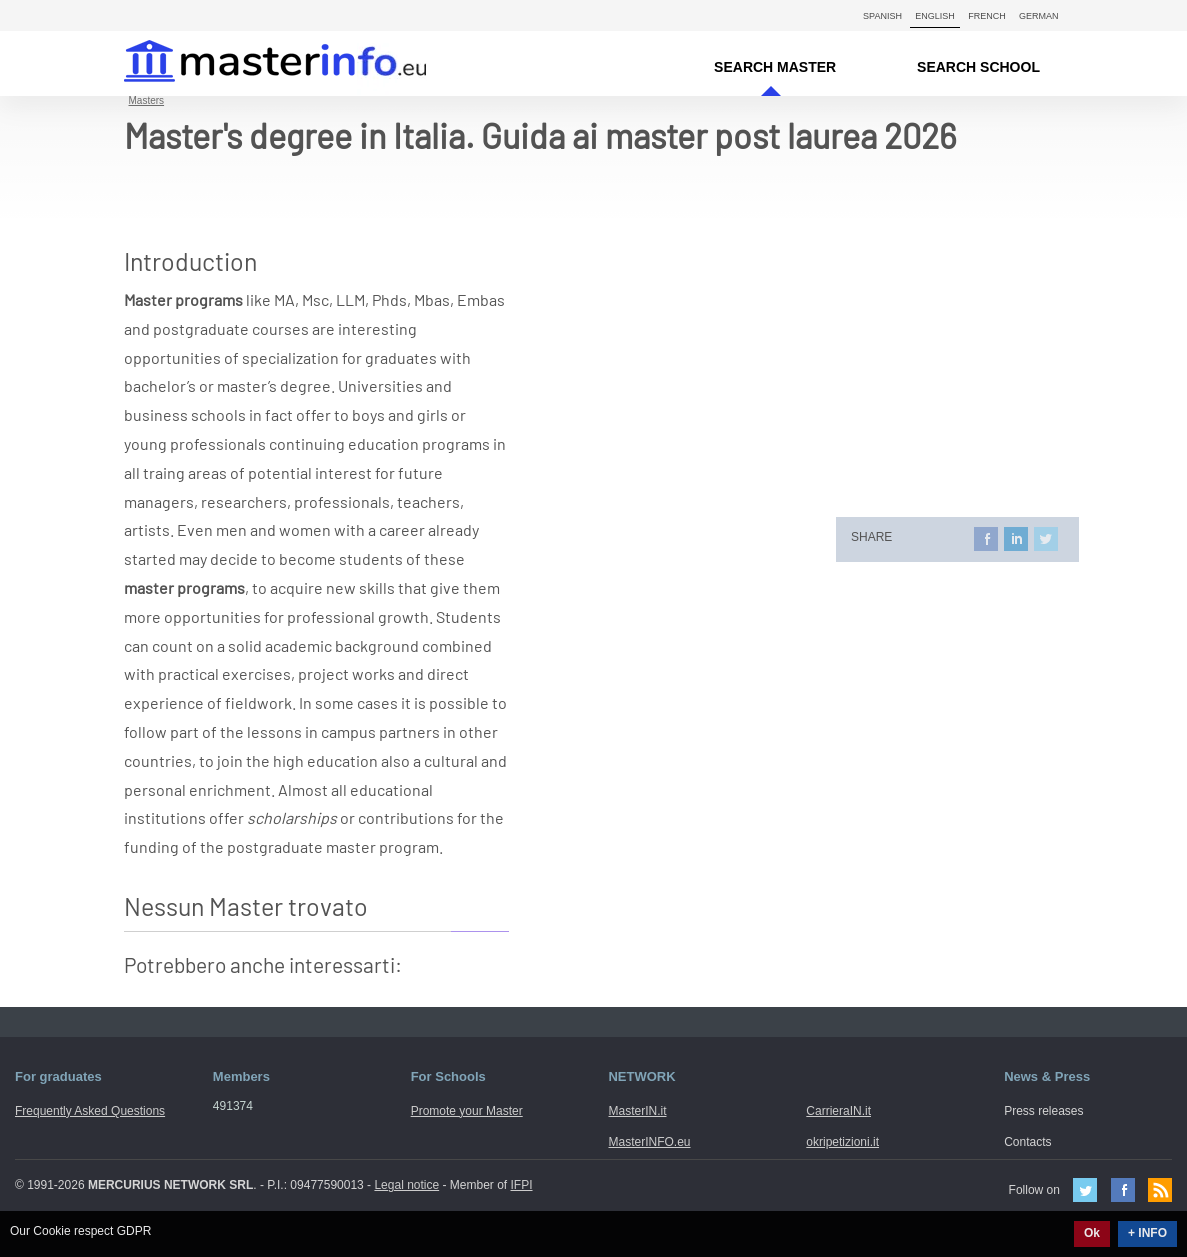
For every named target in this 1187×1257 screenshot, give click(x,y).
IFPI (522, 1185)
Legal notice (406, 1185)
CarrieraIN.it (838, 1111)
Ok (1092, 1233)
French (987, 16)
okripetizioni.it (842, 1142)
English (935, 16)
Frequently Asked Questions (90, 1111)
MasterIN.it (251, 63)
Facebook (1123, 1190)
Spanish (882, 16)
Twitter (1085, 1190)
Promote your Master (467, 1111)
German (1039, 16)
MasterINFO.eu (649, 1142)
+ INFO (1147, 1233)
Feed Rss (1160, 1190)
